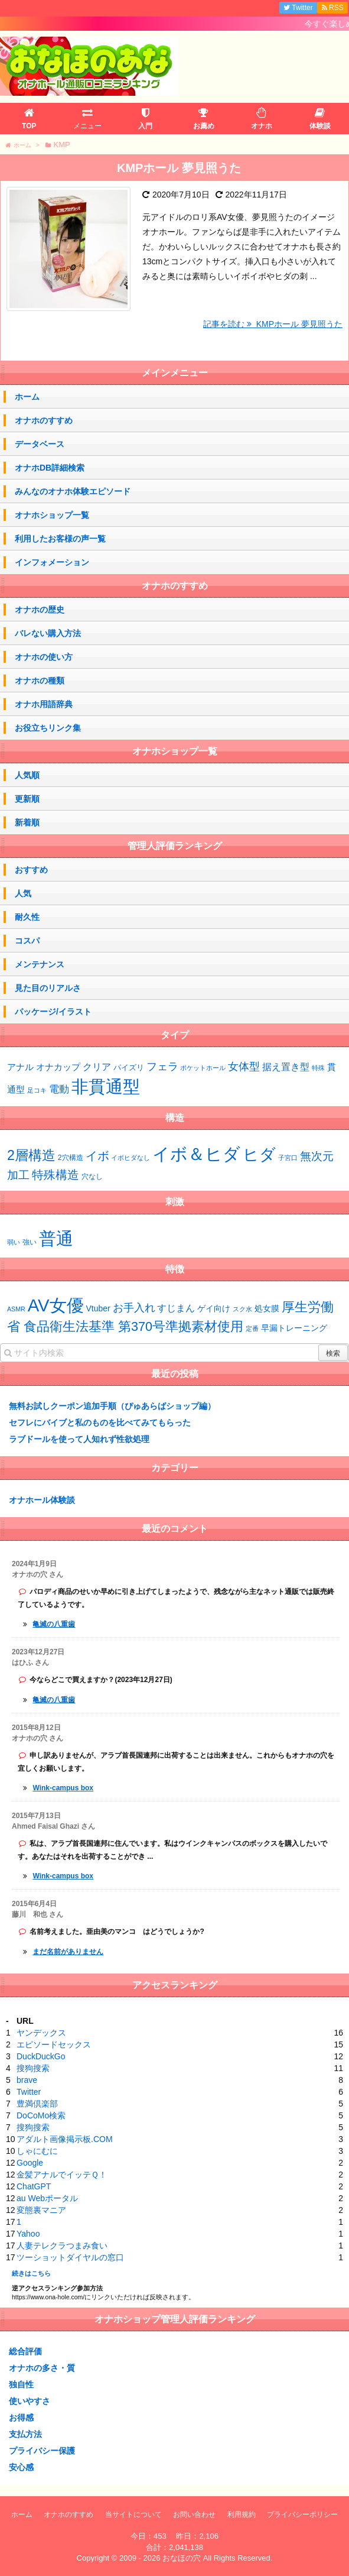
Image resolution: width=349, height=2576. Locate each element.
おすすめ (31, 870)
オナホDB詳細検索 (49, 468)
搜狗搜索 (33, 2068)
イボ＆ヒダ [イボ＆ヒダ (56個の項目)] (196, 1154)
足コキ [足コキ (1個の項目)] (37, 1090)
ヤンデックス (41, 2032)
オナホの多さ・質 (42, 2368)
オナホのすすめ (44, 420)
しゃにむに (37, 2151)
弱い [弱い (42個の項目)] (13, 1242)
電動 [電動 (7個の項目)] (59, 1089)
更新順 (27, 799)
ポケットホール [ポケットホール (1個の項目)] (203, 1067)
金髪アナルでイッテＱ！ (62, 2174)
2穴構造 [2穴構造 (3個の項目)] (70, 1157)
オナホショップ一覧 (52, 515)
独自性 (21, 2384)
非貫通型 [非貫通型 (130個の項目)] (105, 1086)
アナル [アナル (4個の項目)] (20, 1067)
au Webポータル (47, 2198)
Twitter (29, 2092)
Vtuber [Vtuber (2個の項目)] (98, 1308)
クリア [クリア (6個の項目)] (97, 1066)
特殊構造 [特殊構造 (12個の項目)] (55, 1174)
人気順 (27, 775)
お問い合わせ (194, 2514)
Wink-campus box (62, 1788)
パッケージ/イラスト (53, 1011)
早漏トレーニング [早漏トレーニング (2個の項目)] (294, 1328)
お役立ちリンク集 (48, 728)
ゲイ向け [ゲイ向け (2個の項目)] (213, 1308)
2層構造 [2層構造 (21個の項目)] (31, 1155)
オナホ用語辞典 (44, 704)
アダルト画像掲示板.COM (65, 2139)
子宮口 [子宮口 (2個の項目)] (288, 1157)
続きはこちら (31, 2273)
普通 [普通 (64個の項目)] (56, 1238)
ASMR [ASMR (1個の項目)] (16, 1309)
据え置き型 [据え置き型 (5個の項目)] (285, 1067)
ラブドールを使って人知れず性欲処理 (79, 1439)
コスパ (27, 941)
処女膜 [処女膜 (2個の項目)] (267, 1308)
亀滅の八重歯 (53, 1624)
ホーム (27, 397)
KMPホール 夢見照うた (179, 167)
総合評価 (25, 2351)
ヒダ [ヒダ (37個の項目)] (259, 1155)
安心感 (21, 2467)
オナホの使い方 (44, 657)
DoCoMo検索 (41, 2115)
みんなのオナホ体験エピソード (73, 491)
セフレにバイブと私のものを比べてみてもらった (100, 1422)
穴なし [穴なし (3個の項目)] (92, 1176)
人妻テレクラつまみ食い (62, 2245)
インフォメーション (52, 562)
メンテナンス (39, 964)
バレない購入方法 (48, 633)
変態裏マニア (41, 2210)
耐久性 (27, 917)
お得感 (21, 2417)
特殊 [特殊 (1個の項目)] (318, 1067)
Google (30, 2162)
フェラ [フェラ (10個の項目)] (162, 1066)
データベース (39, 444)
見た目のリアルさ (48, 988)
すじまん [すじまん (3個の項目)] (176, 1307)
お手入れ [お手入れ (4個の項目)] (134, 1308)
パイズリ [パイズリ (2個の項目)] (128, 1068)
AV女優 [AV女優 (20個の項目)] (56, 1305)
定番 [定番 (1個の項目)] (252, 1328)
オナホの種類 (39, 680)
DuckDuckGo (41, 2056)
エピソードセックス (54, 2044)
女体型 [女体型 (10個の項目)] (244, 1066)
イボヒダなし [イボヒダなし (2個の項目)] (130, 1157)
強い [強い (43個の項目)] (29, 1242)
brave (27, 2080)
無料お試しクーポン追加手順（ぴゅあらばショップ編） (112, 1406)
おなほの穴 (181, 2558)
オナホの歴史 (39, 609)
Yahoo (28, 2233)
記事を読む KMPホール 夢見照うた (273, 324)
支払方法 (25, 2434)
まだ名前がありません (67, 1952)
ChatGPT (34, 2186)
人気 (23, 893)
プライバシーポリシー (302, 2514)
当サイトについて (133, 2514)
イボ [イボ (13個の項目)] (97, 1155)
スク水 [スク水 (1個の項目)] (242, 1309)
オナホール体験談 (42, 1500)
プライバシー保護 (42, 2450)
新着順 (27, 822)
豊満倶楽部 (37, 2103)
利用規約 (241, 2514)
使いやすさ (29, 2401)
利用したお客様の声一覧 (60, 538)
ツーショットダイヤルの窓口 (70, 2257)
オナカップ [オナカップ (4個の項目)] (58, 1067)
